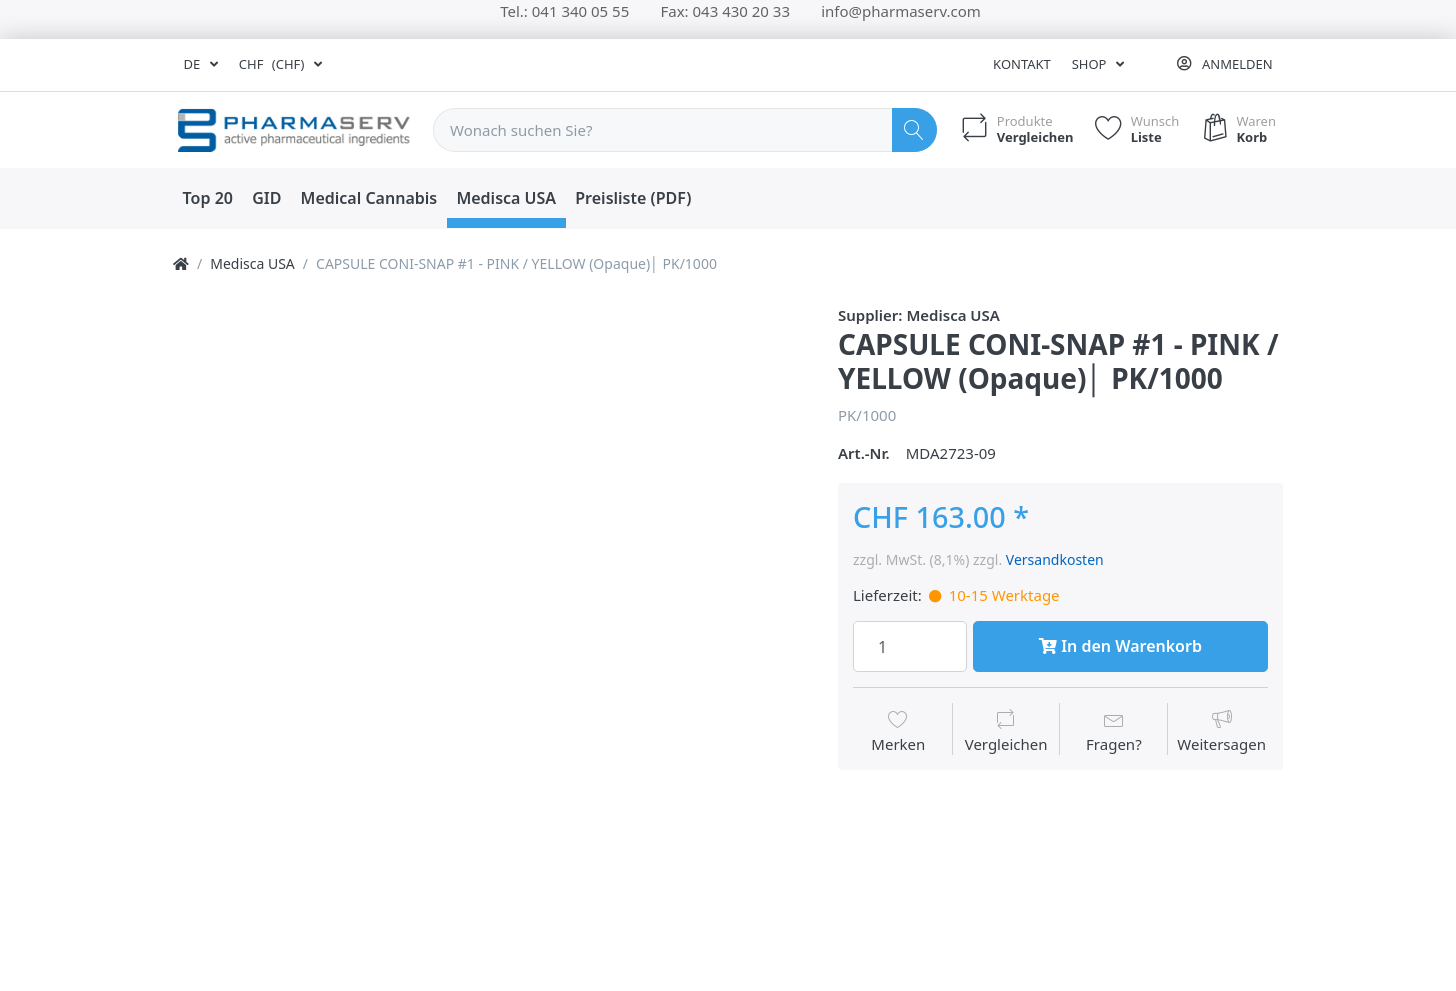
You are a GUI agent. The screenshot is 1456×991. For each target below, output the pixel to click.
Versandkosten (1055, 559)
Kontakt (1022, 64)
